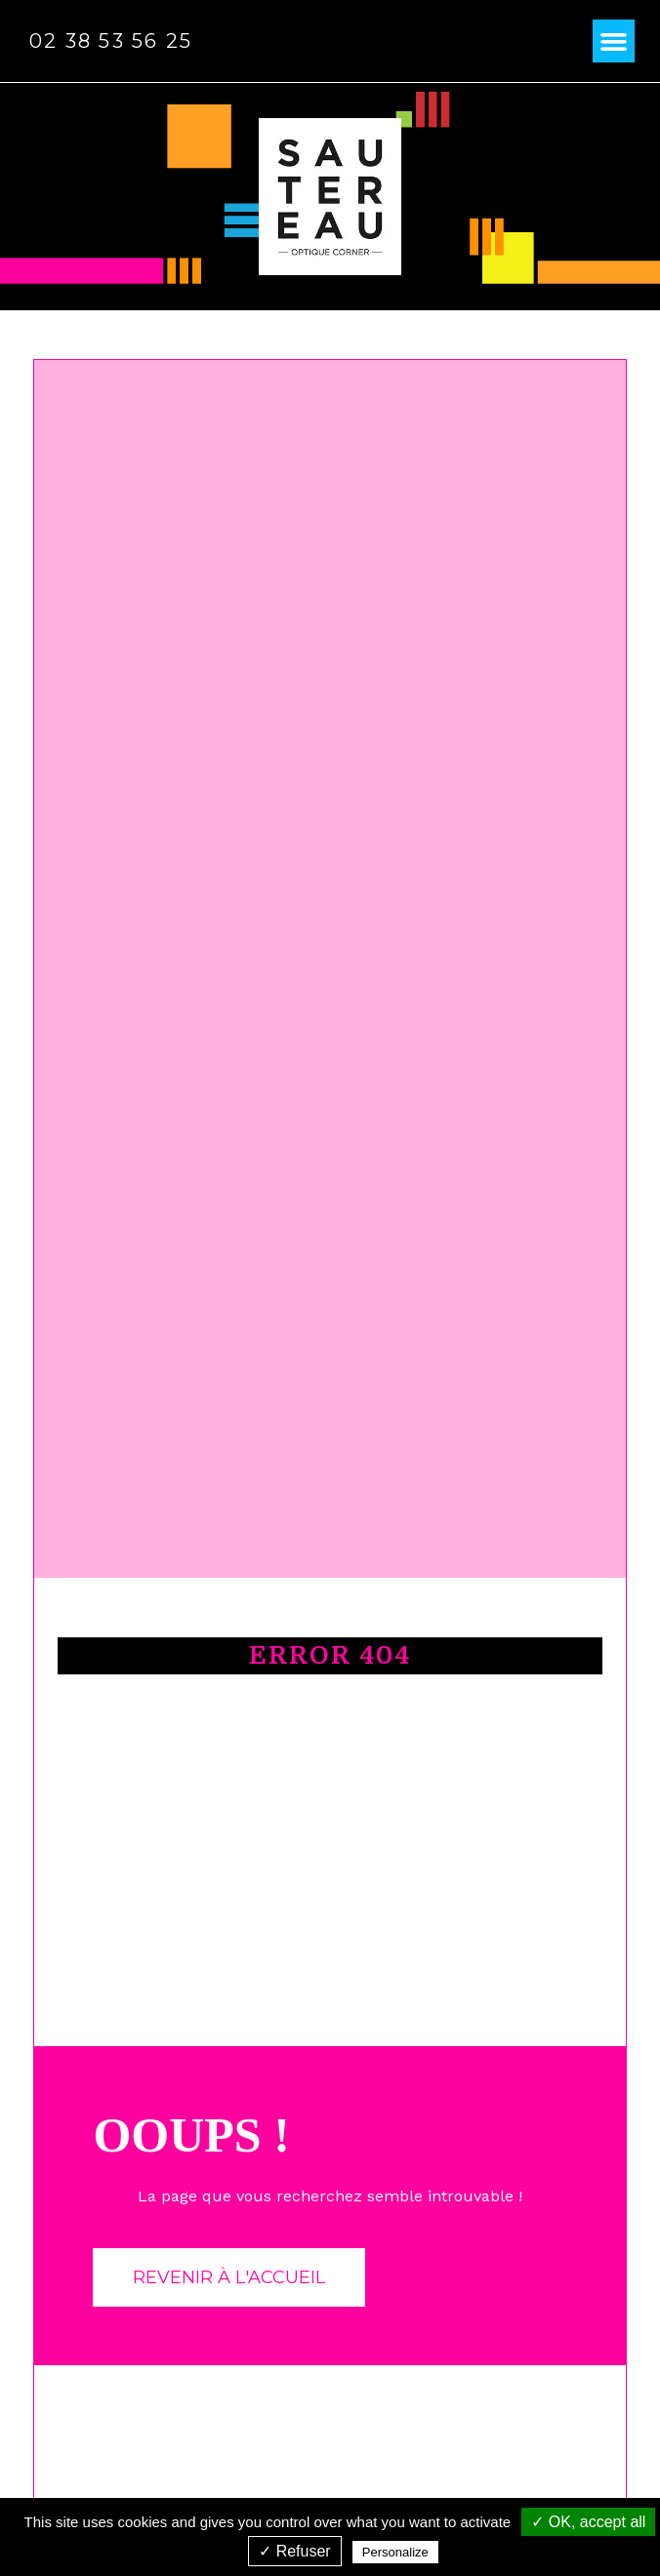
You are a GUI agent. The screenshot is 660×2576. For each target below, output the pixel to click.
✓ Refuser (294, 2551)
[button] (614, 41)
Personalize (395, 2552)
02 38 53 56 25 (110, 41)
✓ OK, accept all (588, 2522)
